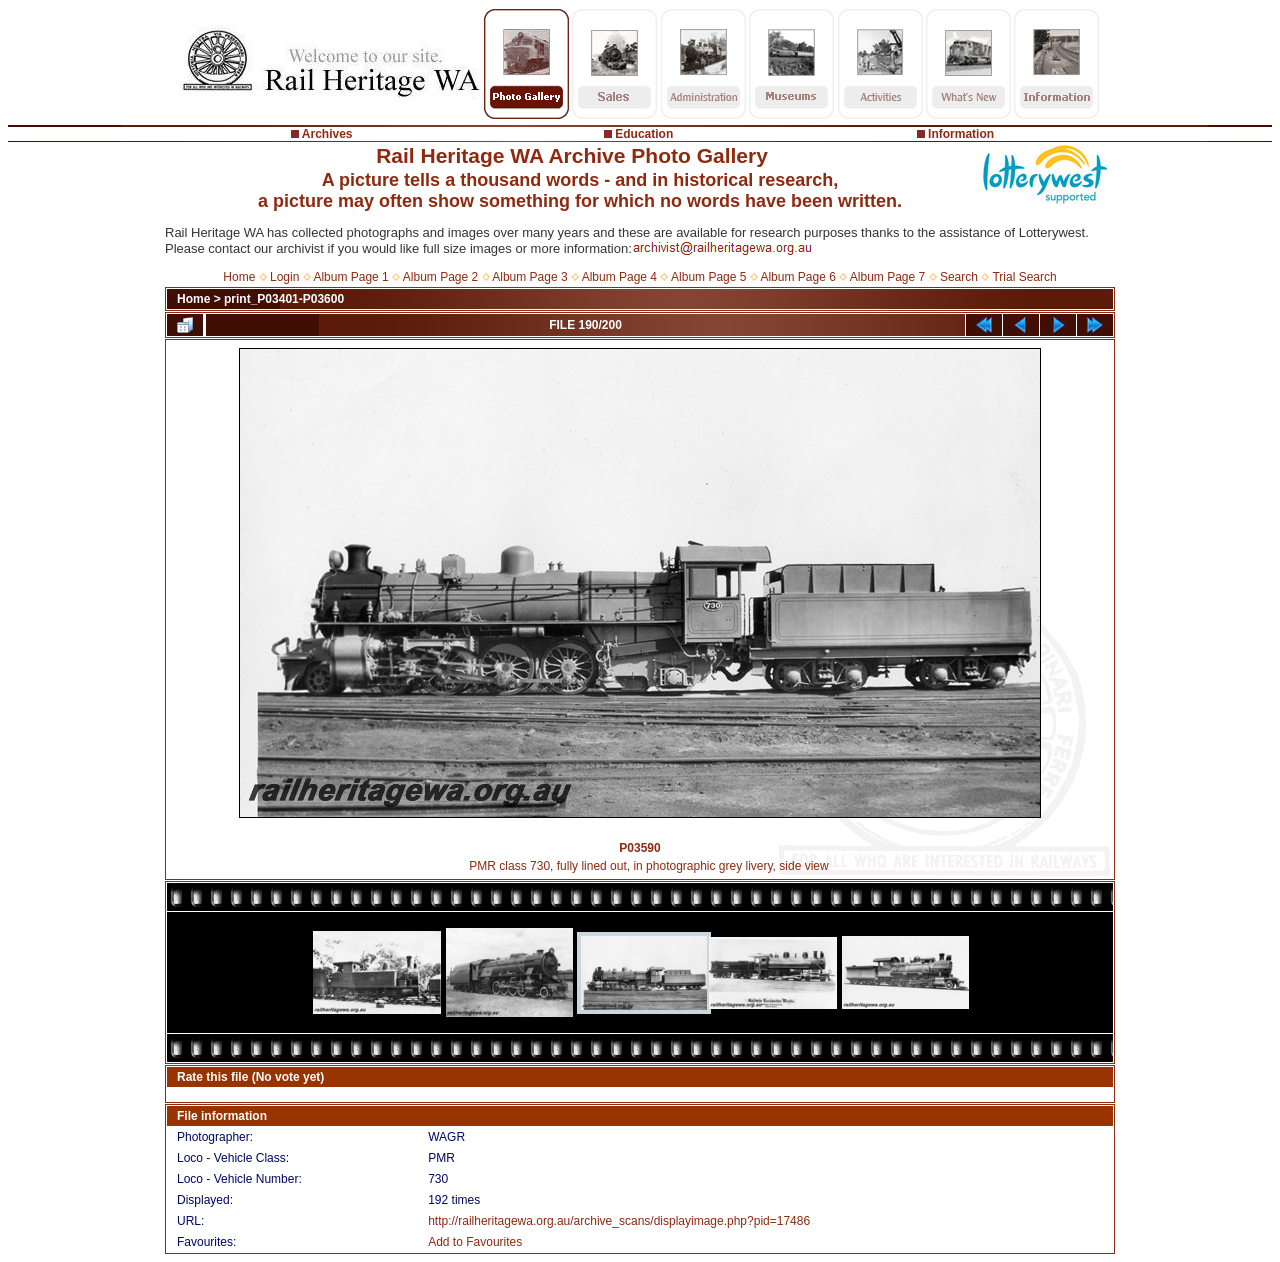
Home (239, 277)
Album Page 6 (797, 277)
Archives (327, 134)
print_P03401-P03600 (284, 299)
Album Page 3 (529, 277)
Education (644, 134)
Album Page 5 (708, 277)
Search (959, 277)
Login (284, 277)
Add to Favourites (475, 1242)
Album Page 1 (350, 277)
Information (961, 134)
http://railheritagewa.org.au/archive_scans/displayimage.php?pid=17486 (619, 1221)
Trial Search (1024, 277)
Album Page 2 (440, 277)
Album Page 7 (887, 277)
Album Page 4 (619, 277)
